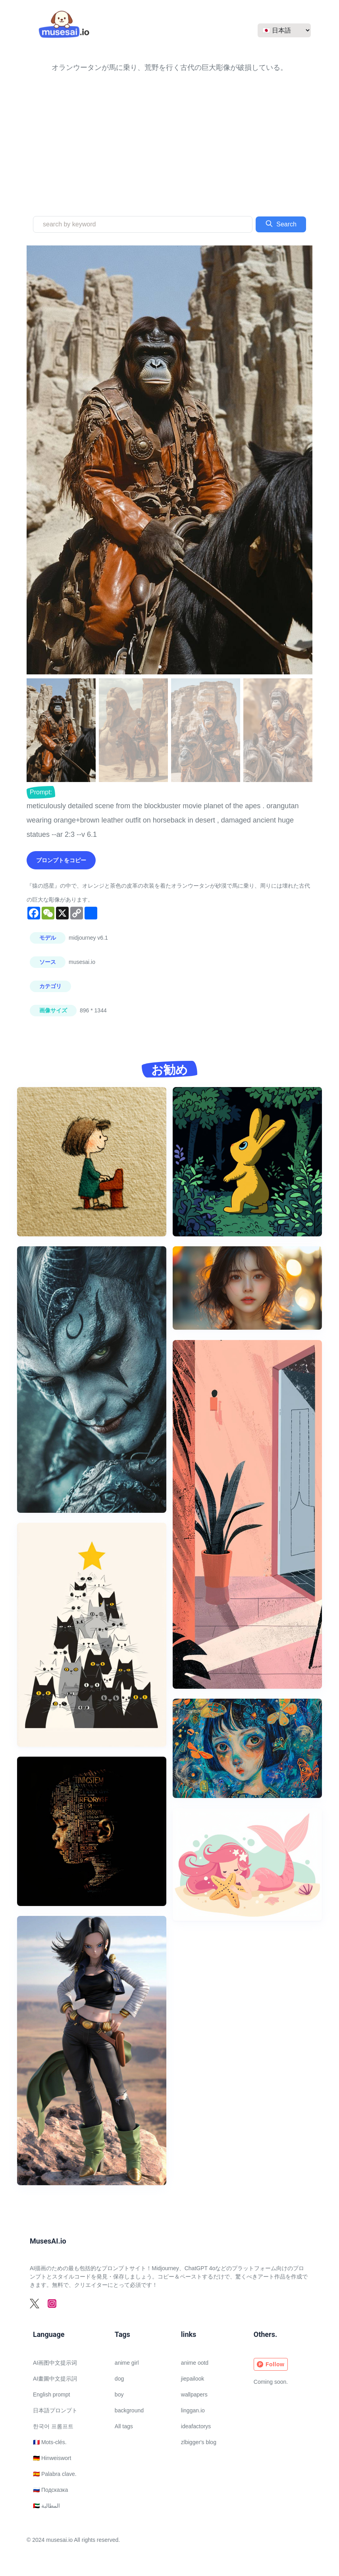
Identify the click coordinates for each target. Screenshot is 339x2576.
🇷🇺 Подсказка (50, 2490)
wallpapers (194, 2394)
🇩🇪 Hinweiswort (52, 2458)
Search (281, 224)
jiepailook (192, 2378)
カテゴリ (50, 986)
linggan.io (193, 2410)
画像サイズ (53, 1010)
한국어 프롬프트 (53, 2426)
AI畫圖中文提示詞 (55, 2378)
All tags (124, 2426)
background (129, 2410)
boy (119, 2394)
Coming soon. (271, 2382)
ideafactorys (196, 2426)
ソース (47, 962)
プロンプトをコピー (61, 860)
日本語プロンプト (55, 2410)
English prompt (51, 2394)
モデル (47, 938)
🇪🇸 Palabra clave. (55, 2474)
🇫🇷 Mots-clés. (50, 2442)
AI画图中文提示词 (55, 2363)
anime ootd (194, 2363)
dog (119, 2378)
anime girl (127, 2363)
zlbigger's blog (198, 2442)
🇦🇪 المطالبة (46, 2506)
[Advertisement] (169, 134)
